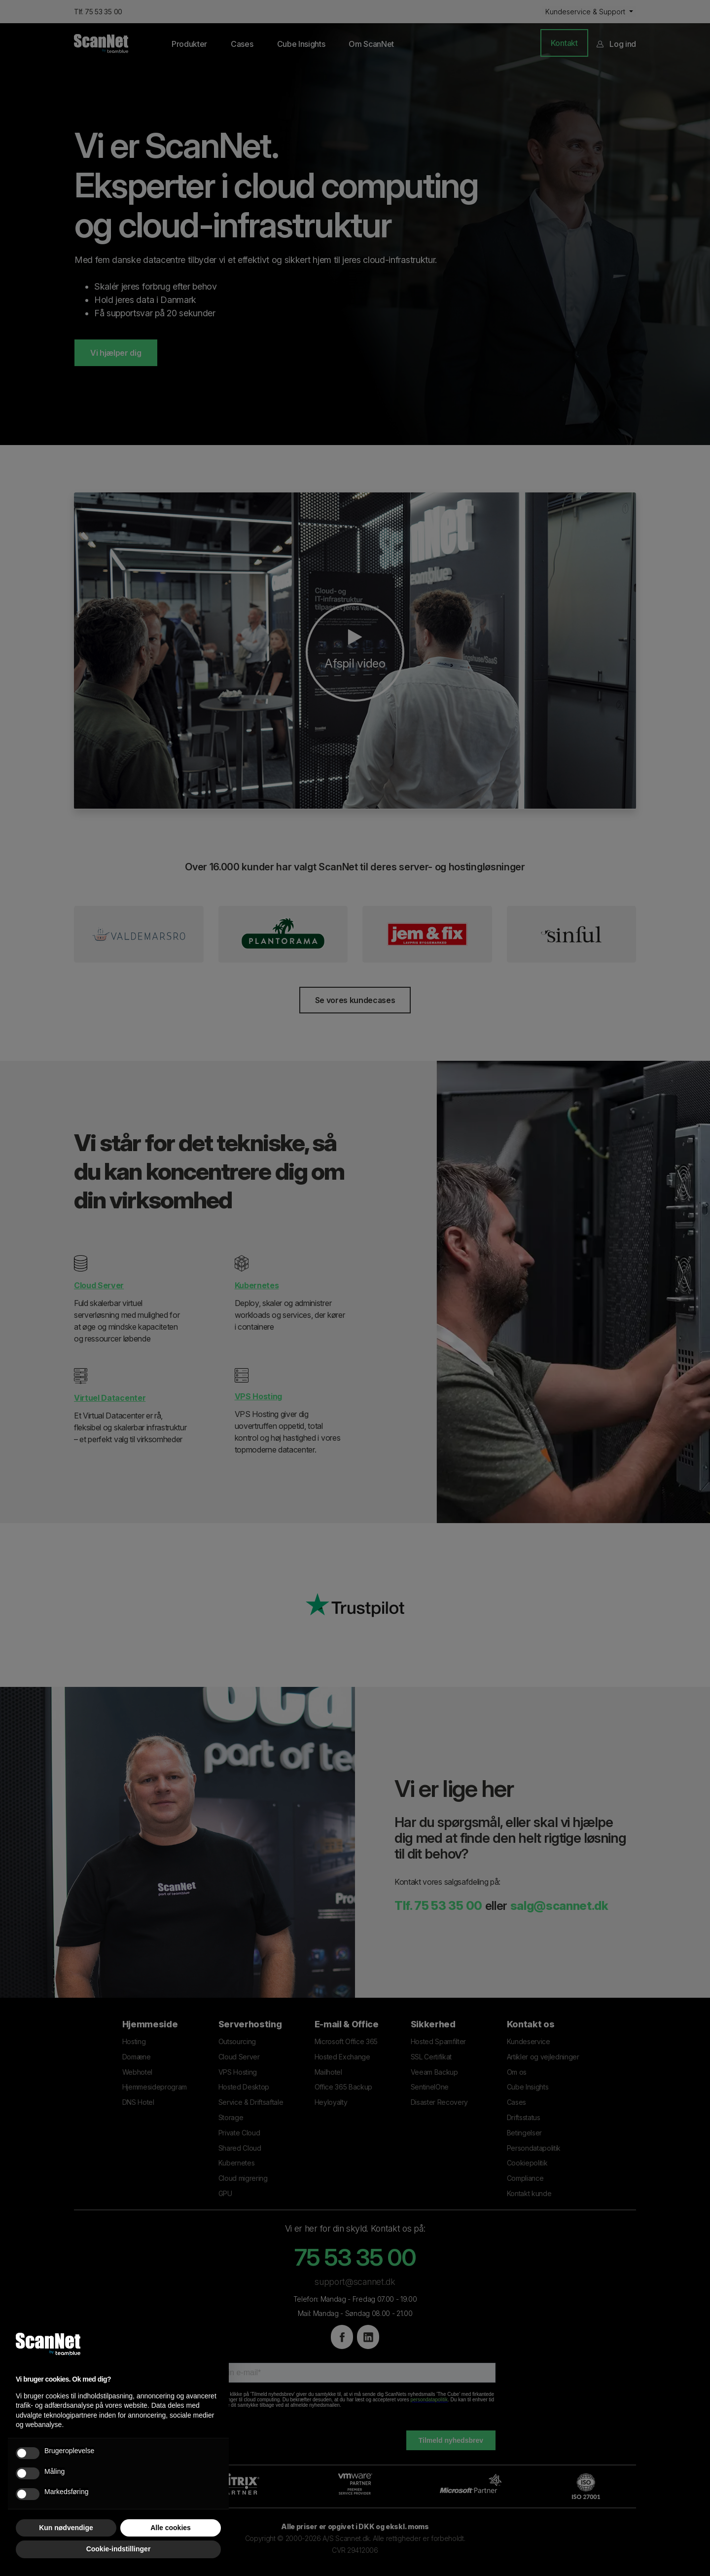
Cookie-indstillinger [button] (118, 2549)
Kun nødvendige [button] (66, 2528)
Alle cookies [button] (170, 2528)
